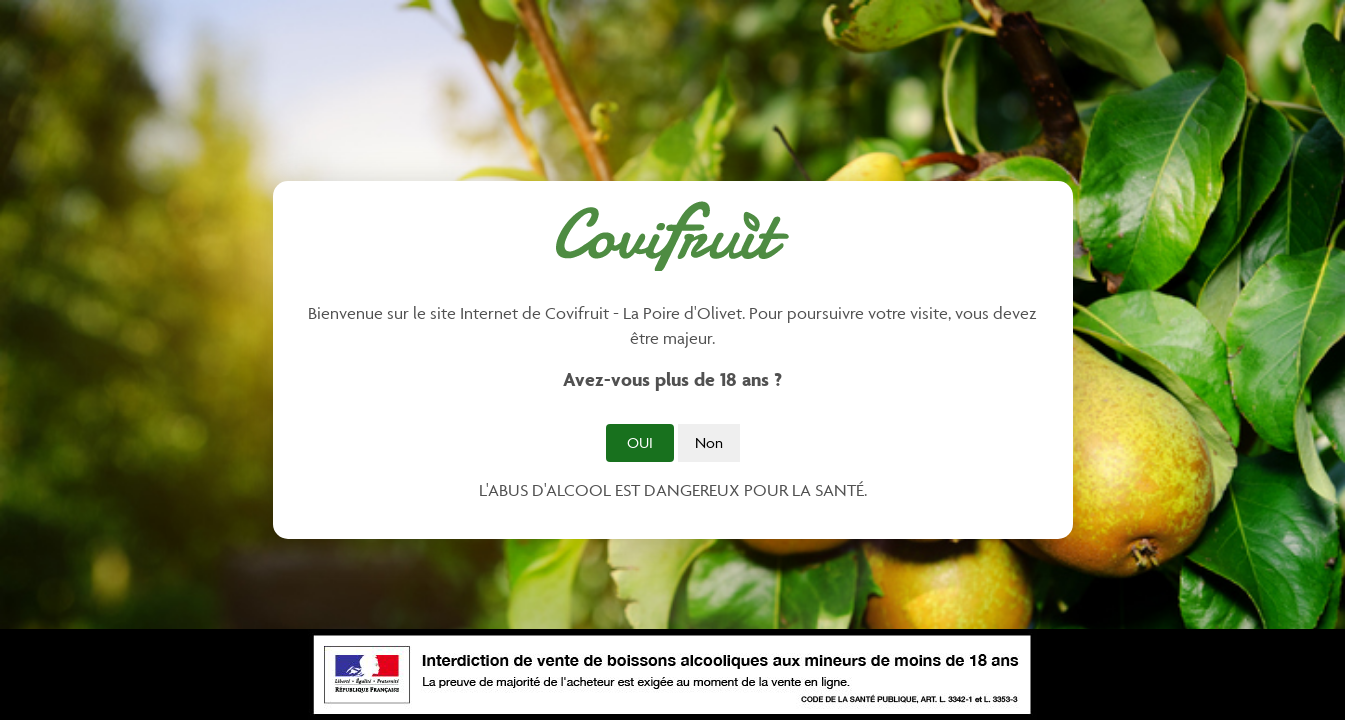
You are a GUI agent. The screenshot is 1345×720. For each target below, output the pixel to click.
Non (709, 442)
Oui (640, 442)
